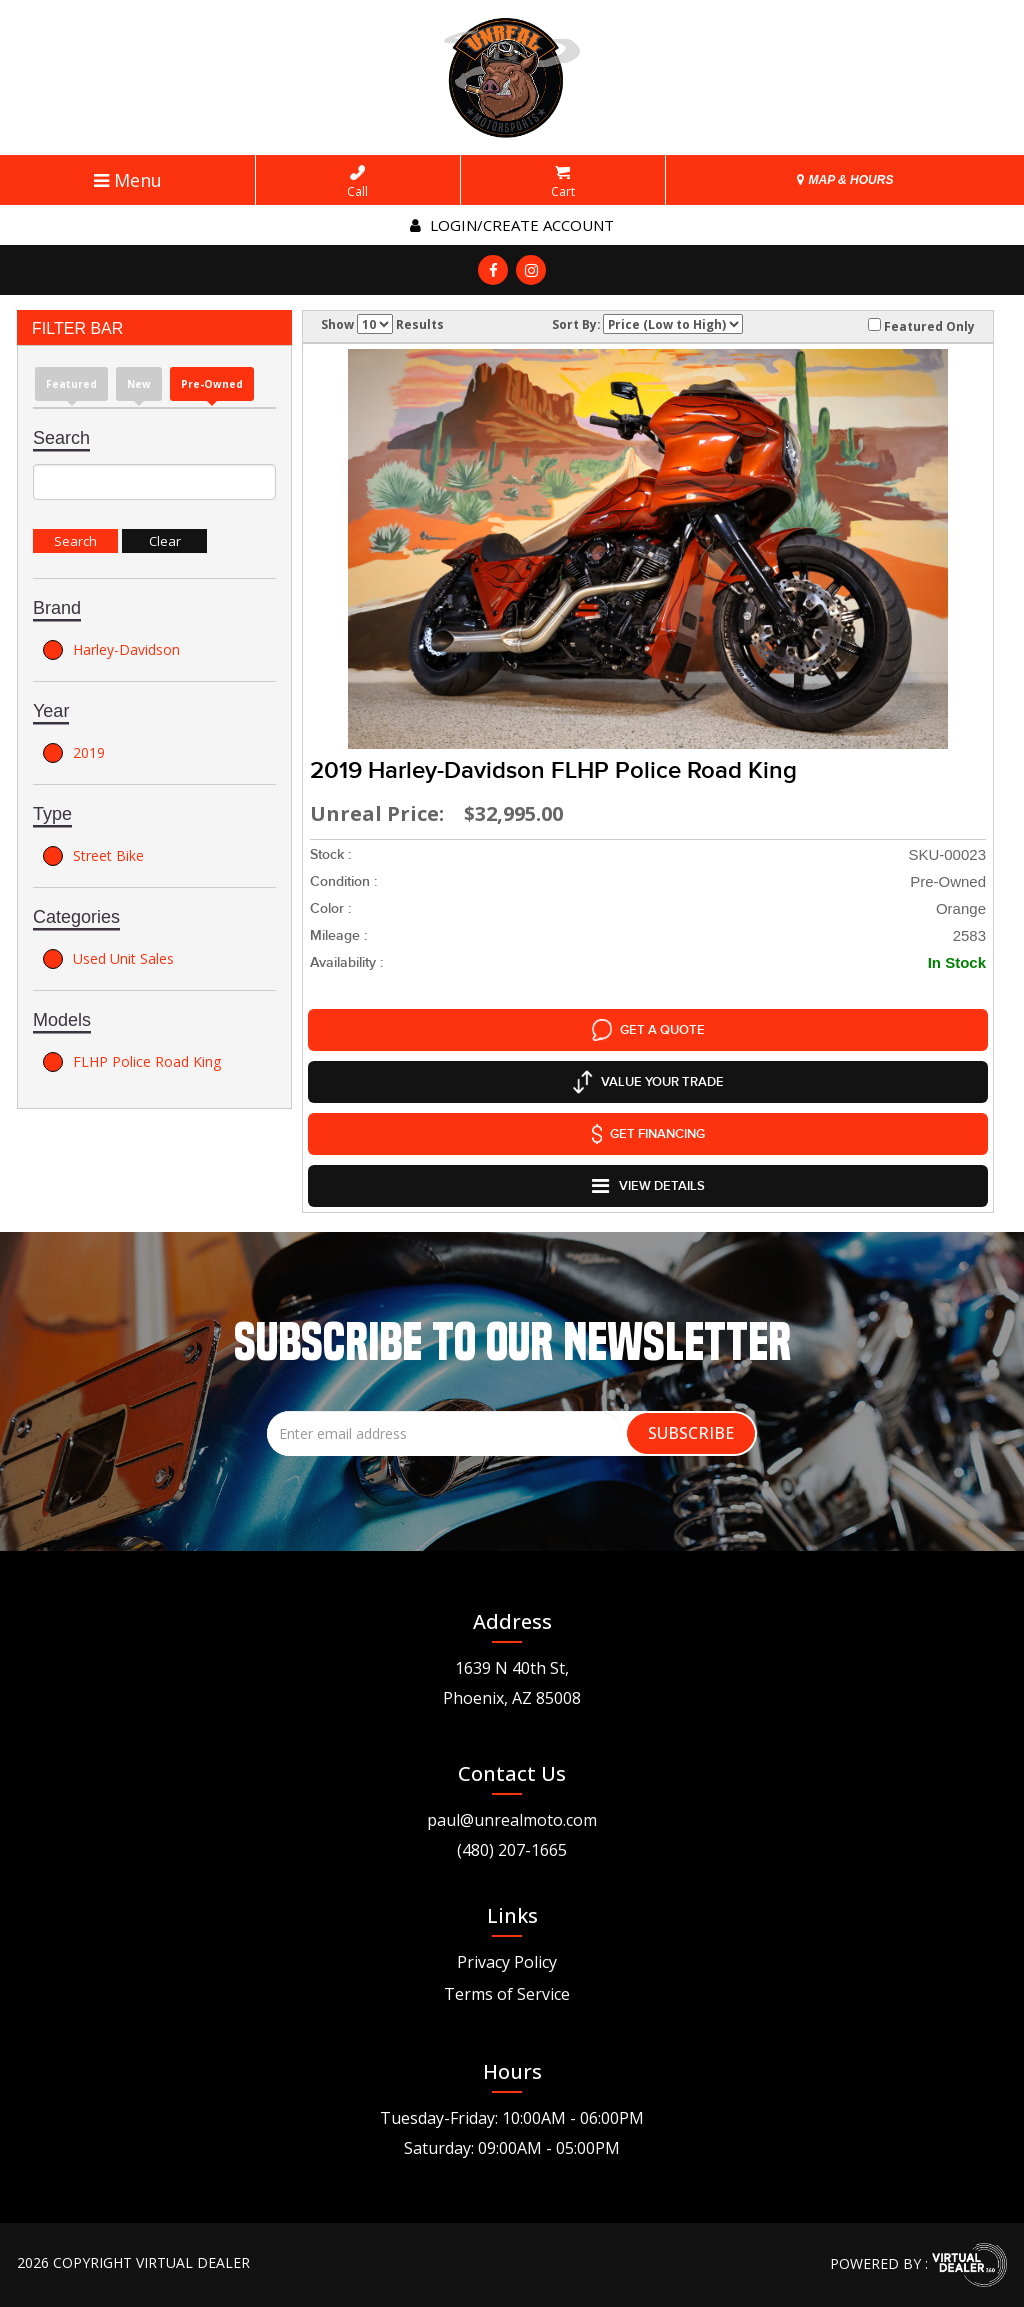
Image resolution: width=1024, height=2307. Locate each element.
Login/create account (512, 225)
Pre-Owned (212, 384)
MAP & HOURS (845, 180)
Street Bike (93, 856)
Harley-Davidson (111, 650)
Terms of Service (507, 1994)
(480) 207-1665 (512, 1850)
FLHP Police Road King (132, 1062)
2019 (74, 753)
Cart (563, 182)
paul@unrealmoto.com (512, 1820)
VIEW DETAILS (648, 1186)
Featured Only (921, 326)
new (139, 384)
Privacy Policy (507, 1962)
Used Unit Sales (108, 959)
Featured (71, 384)
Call (357, 182)
